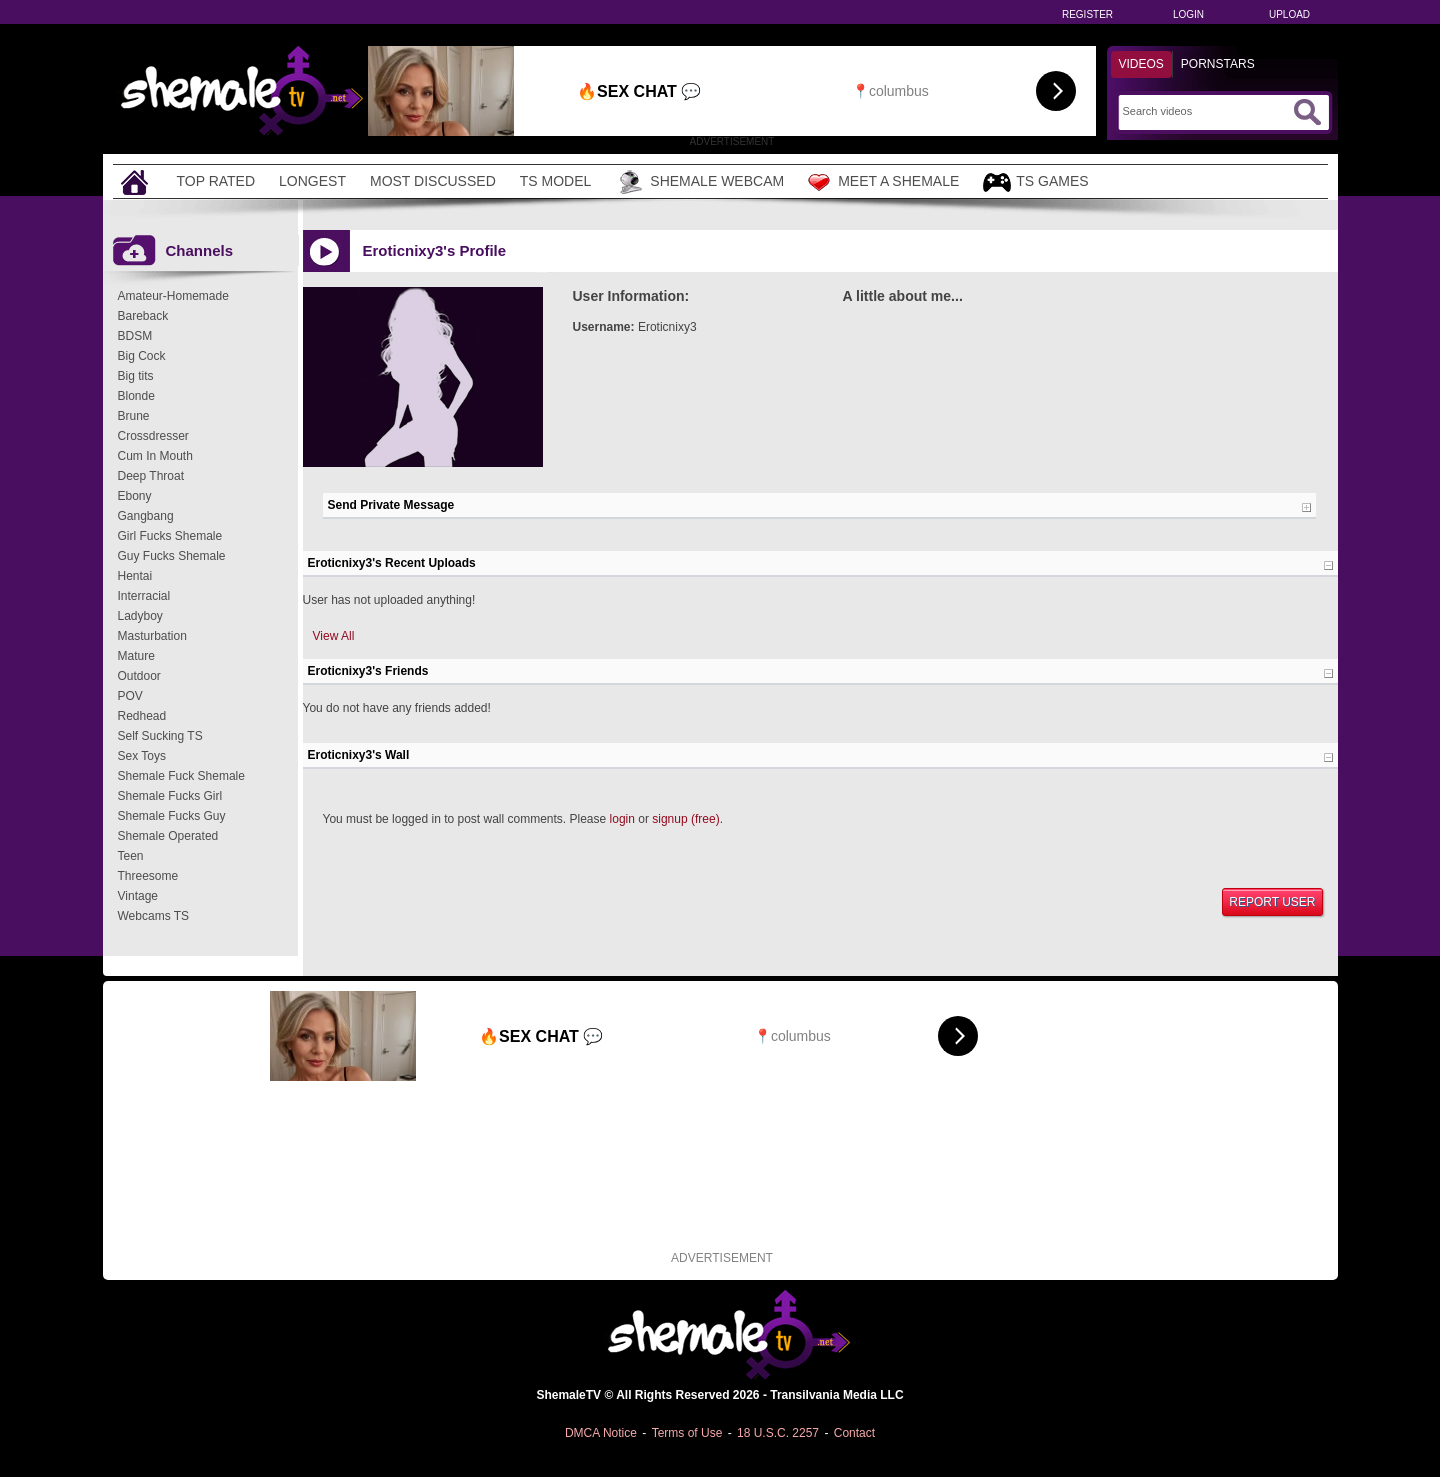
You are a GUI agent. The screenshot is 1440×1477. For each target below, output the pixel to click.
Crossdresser (153, 436)
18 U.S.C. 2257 (778, 1433)
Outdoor (139, 676)
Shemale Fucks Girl (170, 796)
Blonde (136, 396)
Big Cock (142, 356)
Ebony (135, 496)
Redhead (142, 716)
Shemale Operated (168, 836)
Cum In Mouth (155, 456)
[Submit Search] (1307, 112)
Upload (1289, 14)
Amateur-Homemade (173, 296)
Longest (312, 181)
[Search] (1205, 111)
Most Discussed (433, 181)
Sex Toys (142, 756)
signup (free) (685, 819)
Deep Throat (151, 476)
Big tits (136, 376)
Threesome (148, 876)
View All (334, 636)
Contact (854, 1433)
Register (1087, 14)
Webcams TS (154, 916)
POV (130, 696)
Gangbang (146, 516)
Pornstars (1218, 64)
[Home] (137, 181)
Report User (1272, 902)
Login (1188, 14)
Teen (131, 856)
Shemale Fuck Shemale (181, 776)
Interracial (144, 596)
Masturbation (152, 636)
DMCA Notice (601, 1433)
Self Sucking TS (160, 736)
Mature (136, 656)
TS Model (556, 181)
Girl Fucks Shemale (170, 536)
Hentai (135, 576)
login (622, 819)
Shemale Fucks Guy (172, 816)
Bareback (143, 316)
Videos (1141, 64)
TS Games (1035, 182)
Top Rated (216, 181)
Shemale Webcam (699, 182)
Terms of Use (687, 1433)
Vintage (138, 896)
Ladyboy (140, 616)
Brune (134, 416)
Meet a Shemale (883, 182)
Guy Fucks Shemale (172, 556)
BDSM (135, 336)
